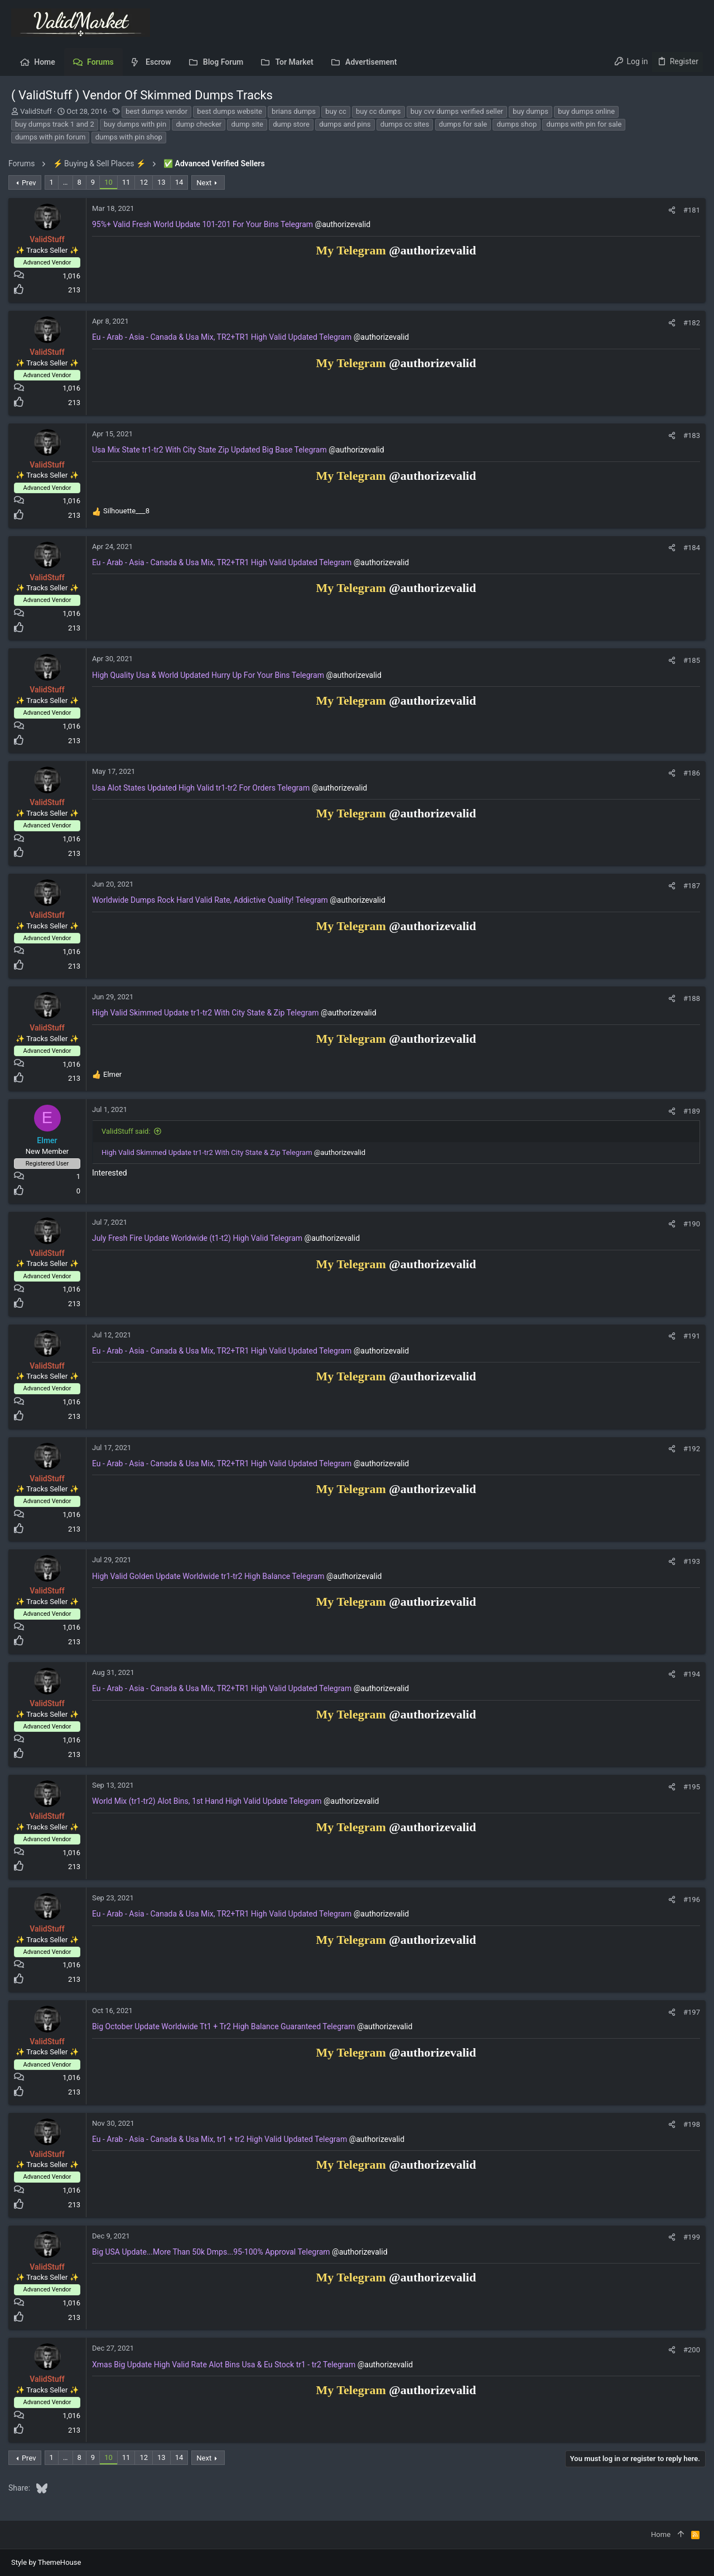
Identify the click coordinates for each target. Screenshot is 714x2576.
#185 (689, 660)
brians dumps (294, 111)
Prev (32, 183)
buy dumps (530, 111)
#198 (689, 2124)
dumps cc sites (405, 124)
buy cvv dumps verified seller (457, 111)
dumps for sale (463, 124)
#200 (689, 2350)
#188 (689, 998)
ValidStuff (36, 111)
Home (660, 2534)
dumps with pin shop (128, 137)
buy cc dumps (378, 111)
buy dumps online (586, 111)
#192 (689, 1449)
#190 (689, 1224)
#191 (689, 1336)
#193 (689, 1561)
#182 (689, 323)
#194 (689, 1674)
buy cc (335, 111)
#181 (689, 210)
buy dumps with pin (135, 124)
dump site (247, 124)
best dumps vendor (156, 111)
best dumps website (229, 111)
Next (206, 183)
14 (182, 182)
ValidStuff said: (128, 1131)
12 (146, 182)
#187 (689, 886)
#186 (689, 773)
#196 (689, 1899)
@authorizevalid (346, 224)
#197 (689, 2012)
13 (164, 182)
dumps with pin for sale (583, 124)
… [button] (68, 182)
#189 (689, 1111)
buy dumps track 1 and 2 (54, 124)
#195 (689, 1787)
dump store (291, 124)
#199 (689, 2237)
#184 (689, 547)
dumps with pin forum (50, 137)
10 (111, 182)
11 (129, 182)
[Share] (669, 210)
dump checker (198, 124)
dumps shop (516, 124)
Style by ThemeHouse (46, 2562)
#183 (689, 435)
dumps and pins (344, 124)
